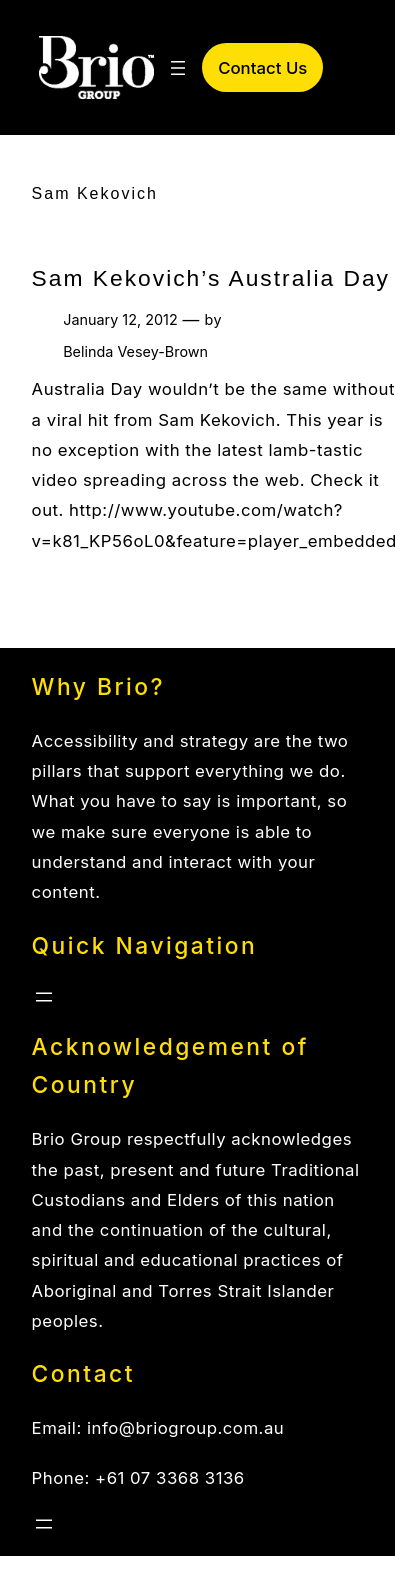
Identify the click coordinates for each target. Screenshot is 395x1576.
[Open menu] (178, 68)
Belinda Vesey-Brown (135, 351)
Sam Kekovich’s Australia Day (211, 278)
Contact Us (262, 68)
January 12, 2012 (120, 319)
